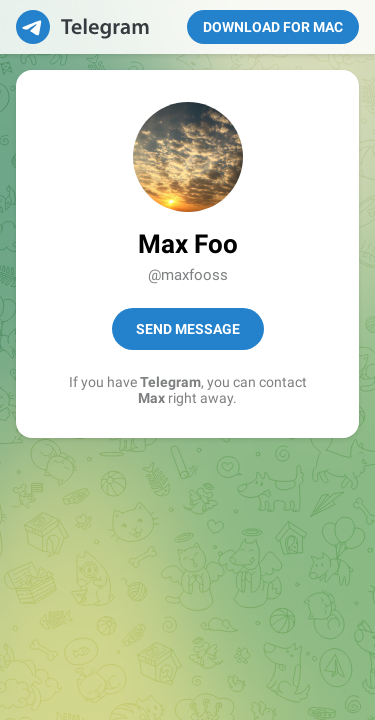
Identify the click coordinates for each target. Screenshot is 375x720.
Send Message (188, 329)
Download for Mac (273, 27)
